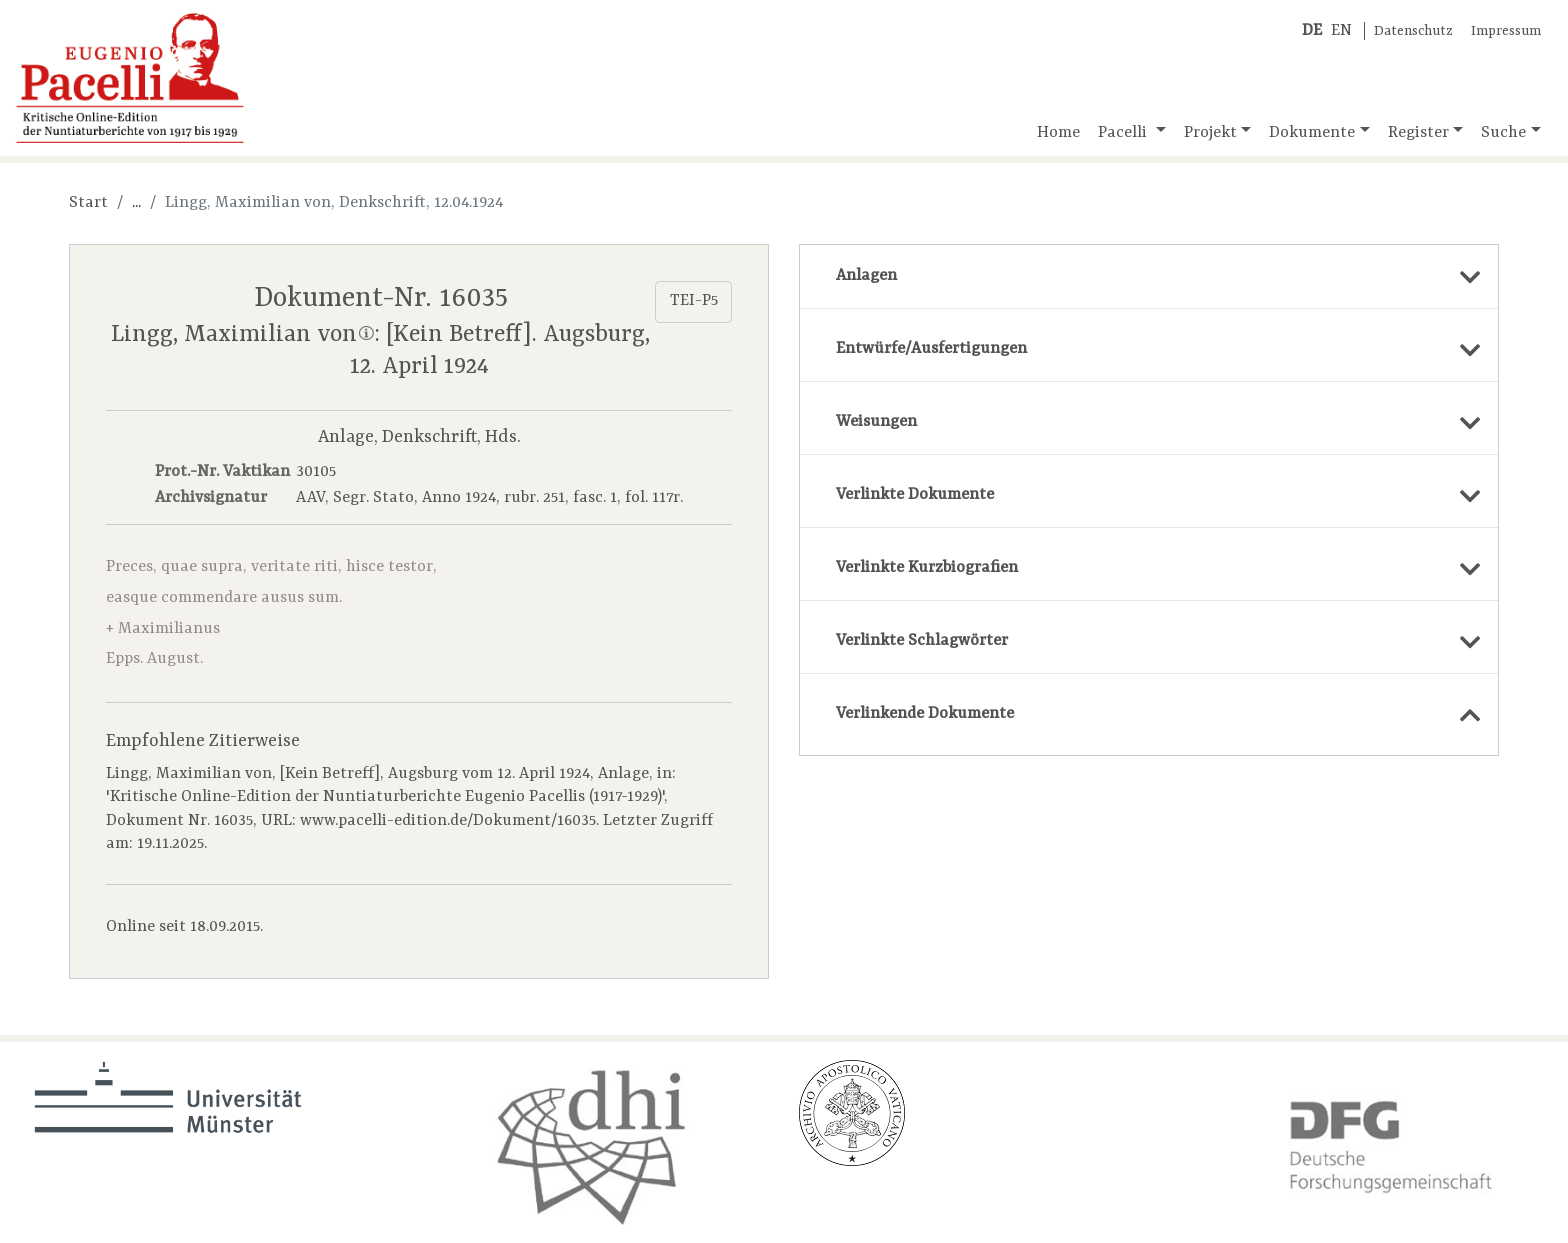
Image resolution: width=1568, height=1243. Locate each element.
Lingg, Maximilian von (242, 334)
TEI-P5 (694, 301)
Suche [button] (1503, 133)
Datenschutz (1413, 31)
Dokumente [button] (1312, 133)
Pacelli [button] (1124, 133)
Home (1058, 133)
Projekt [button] (1210, 133)
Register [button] (1418, 133)
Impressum (1506, 31)
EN (1341, 31)
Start (88, 203)
